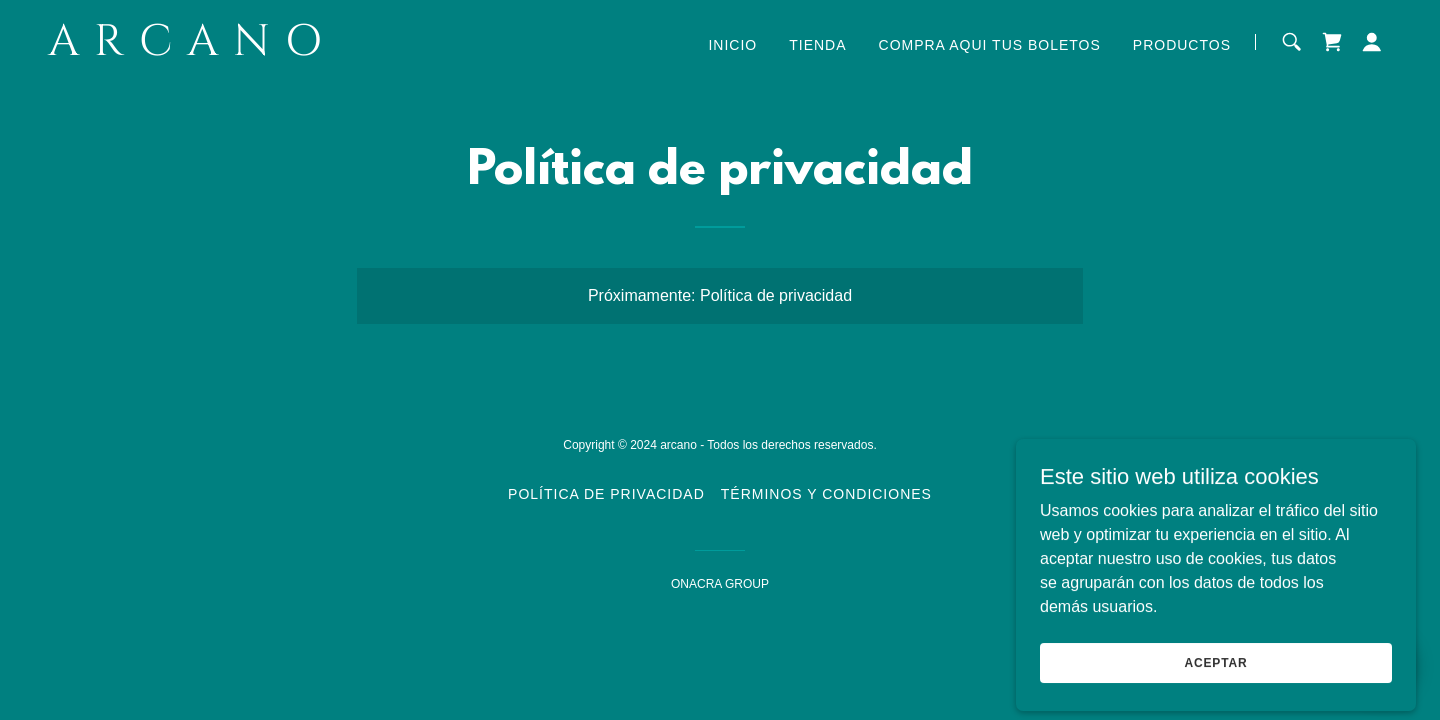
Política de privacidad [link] (606, 494)
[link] (283, 49)
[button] (1372, 42)
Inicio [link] (732, 45)
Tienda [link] (817, 45)
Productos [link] (1182, 45)
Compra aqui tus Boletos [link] (990, 45)
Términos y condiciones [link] (826, 494)
